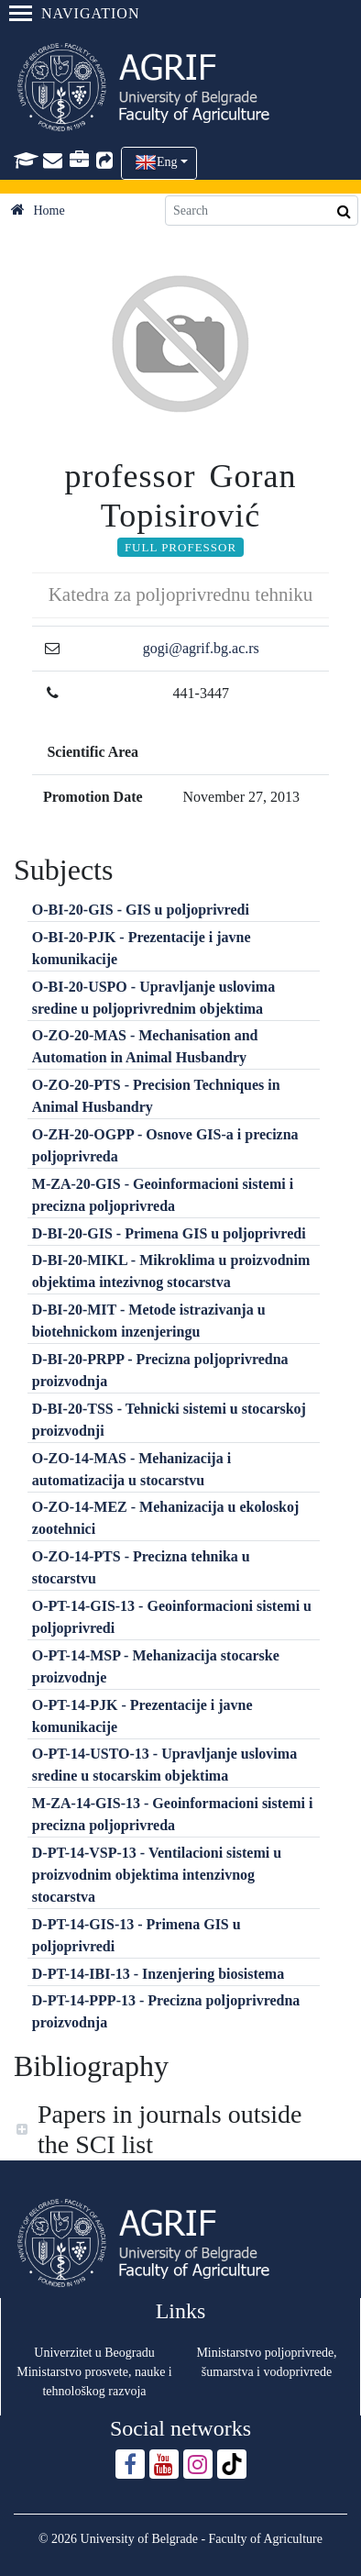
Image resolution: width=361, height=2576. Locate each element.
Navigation (74, 13)
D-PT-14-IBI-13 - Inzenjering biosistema (158, 1974)
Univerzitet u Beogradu (94, 2352)
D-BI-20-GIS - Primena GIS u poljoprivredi (169, 1233)
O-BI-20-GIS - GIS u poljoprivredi (140, 909)
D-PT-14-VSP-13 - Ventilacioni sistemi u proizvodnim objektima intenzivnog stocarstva (156, 1874)
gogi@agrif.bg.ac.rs (201, 648)
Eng (167, 162)
